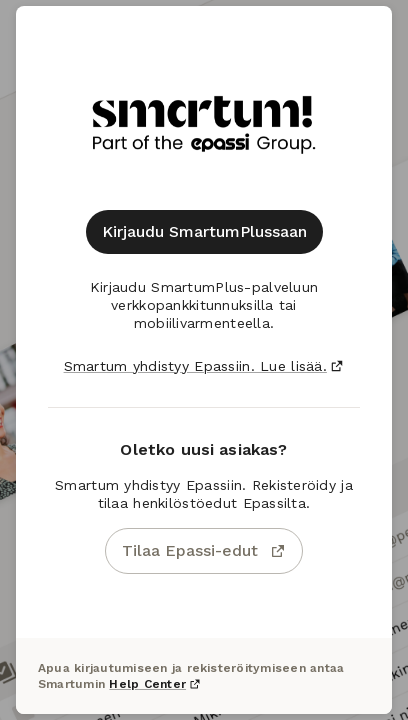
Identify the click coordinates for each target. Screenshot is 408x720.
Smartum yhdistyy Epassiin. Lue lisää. (204, 366)
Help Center (155, 684)
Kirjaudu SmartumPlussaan (204, 231)
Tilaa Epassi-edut (204, 550)
